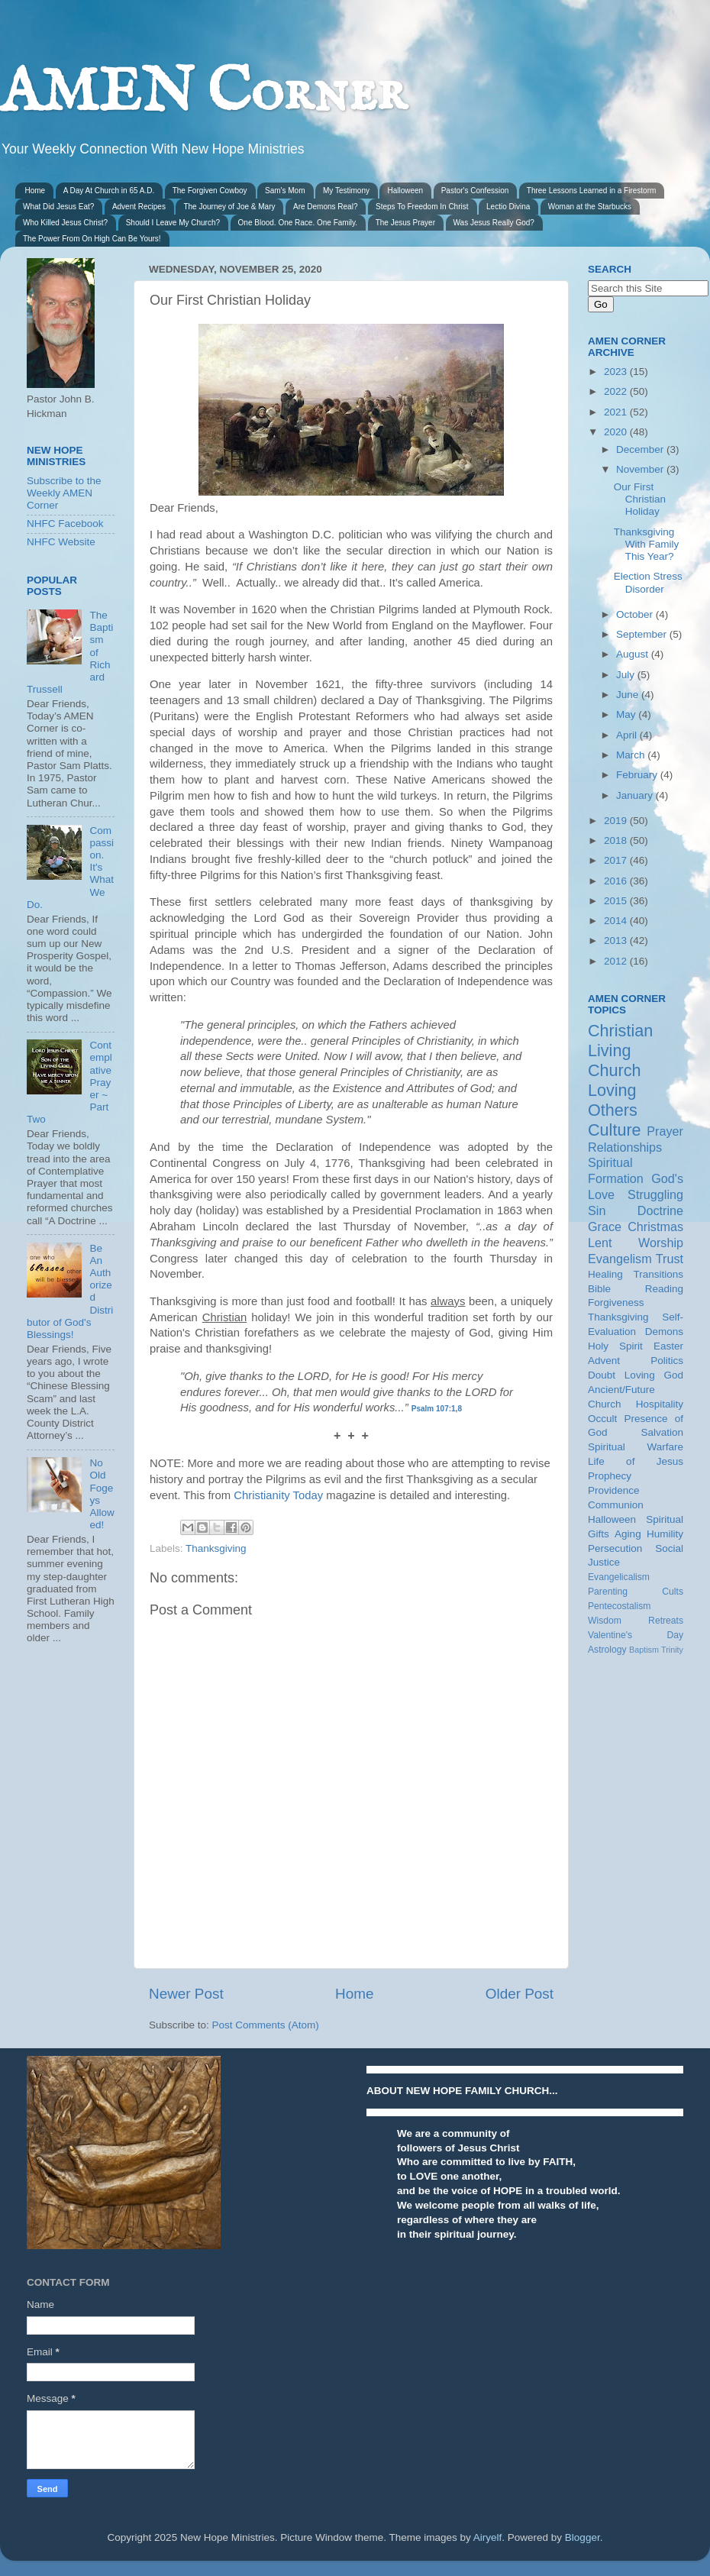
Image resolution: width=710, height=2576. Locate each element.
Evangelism (620, 1258)
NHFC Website (61, 542)
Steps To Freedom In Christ (422, 206)
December (641, 449)
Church (614, 1070)
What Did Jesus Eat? (58, 206)
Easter (668, 1346)
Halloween (405, 190)
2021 (617, 412)
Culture (614, 1129)
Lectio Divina (508, 206)
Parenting (608, 1591)
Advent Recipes (139, 206)
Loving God (653, 1375)
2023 (617, 371)
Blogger (582, 2537)
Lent (600, 1242)
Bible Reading (635, 1288)
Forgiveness (616, 1302)
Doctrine (660, 1210)
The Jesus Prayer (405, 222)
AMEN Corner (203, 93)
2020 (617, 432)
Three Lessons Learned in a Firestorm (592, 190)
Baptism (644, 1649)
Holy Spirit (615, 1346)
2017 (617, 860)
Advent (604, 1360)
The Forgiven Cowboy (210, 190)
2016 (617, 881)
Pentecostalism (619, 1606)
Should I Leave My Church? (173, 222)
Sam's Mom (285, 190)
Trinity (672, 1649)
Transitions (658, 1274)
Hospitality (659, 1404)
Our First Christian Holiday (640, 499)
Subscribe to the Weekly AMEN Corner (64, 493)
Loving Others (612, 1100)
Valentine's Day (635, 1635)
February (638, 775)
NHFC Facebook (65, 523)
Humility (665, 1534)
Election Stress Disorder (648, 582)
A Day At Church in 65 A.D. (109, 190)
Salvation (662, 1432)
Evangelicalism (619, 1577)
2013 (617, 940)
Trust (669, 1258)
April (628, 735)
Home (35, 190)
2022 (617, 391)
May (627, 714)
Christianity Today (278, 1495)
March (631, 755)
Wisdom (604, 1620)
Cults (672, 1591)
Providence (614, 1490)
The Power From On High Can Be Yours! (92, 238)
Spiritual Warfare (635, 1447)
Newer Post (186, 1994)
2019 (617, 820)
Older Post (519, 1994)
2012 (617, 961)
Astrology (607, 1649)
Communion (616, 1505)
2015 (617, 901)
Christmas (655, 1226)
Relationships (625, 1147)
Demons (664, 1331)
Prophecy (609, 1476)
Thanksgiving (216, 1548)
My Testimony (346, 190)
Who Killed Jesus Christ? (65, 222)
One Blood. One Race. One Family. (298, 222)
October (636, 614)
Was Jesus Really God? (493, 222)
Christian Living (620, 1040)
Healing (605, 1274)
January (636, 795)
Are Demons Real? (325, 206)
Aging (628, 1534)
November (641, 469)
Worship (660, 1242)
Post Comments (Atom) (265, 2025)
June (628, 694)
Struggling (655, 1194)
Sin (596, 1210)
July (626, 674)
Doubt (601, 1375)
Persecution (615, 1548)
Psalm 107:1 (433, 1408)
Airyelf (487, 2537)
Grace (604, 1226)
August (633, 654)
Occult (602, 1418)
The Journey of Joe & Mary (229, 206)
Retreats (665, 1620)
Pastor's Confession (475, 190)
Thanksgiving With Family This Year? (646, 544)
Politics (666, 1360)
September (643, 634)
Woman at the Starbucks (589, 206)
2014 (617, 920)
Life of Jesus (635, 1461)
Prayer (665, 1131)
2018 (617, 840)
